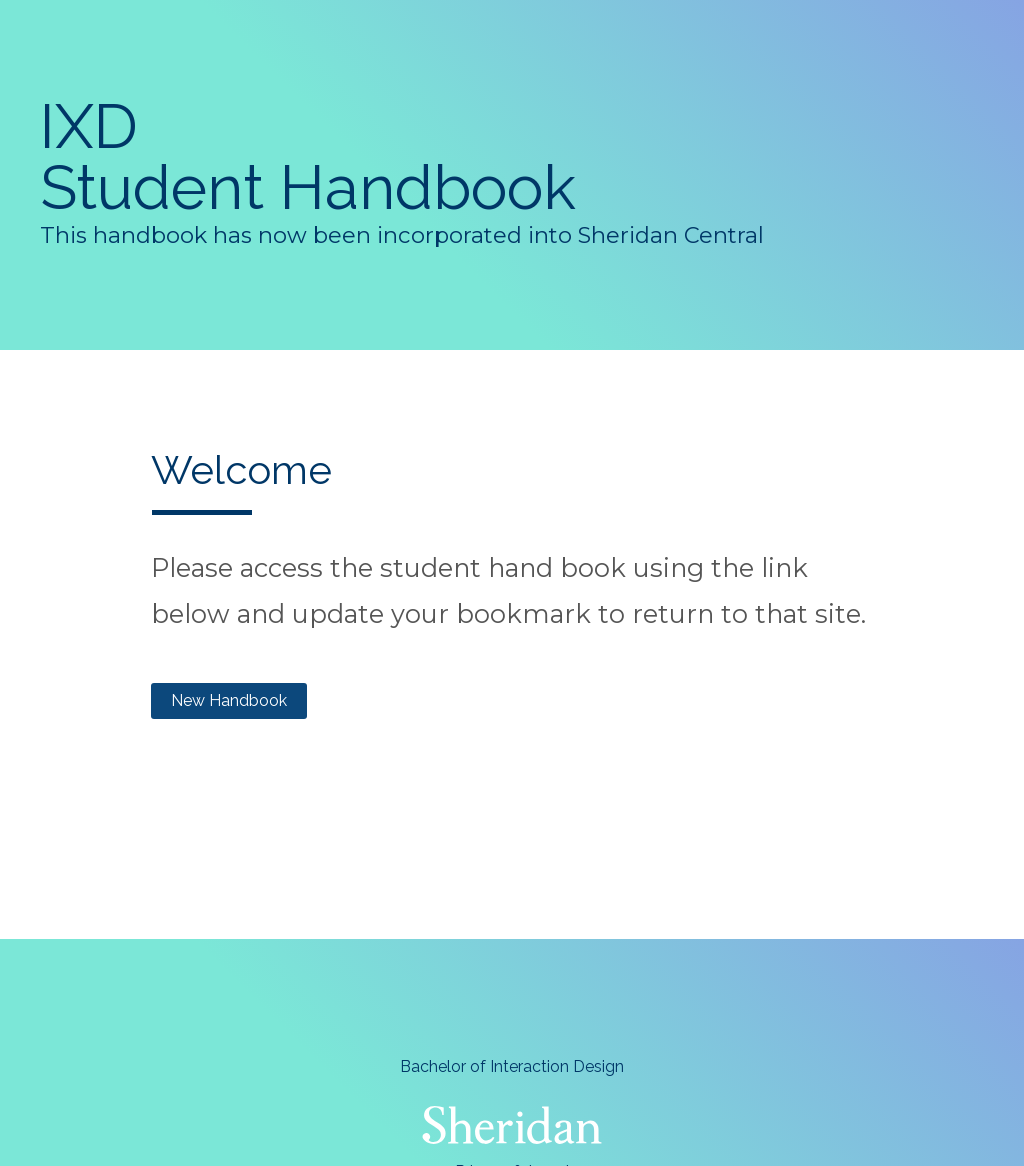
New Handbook (229, 700)
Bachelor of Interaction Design (512, 1066)
